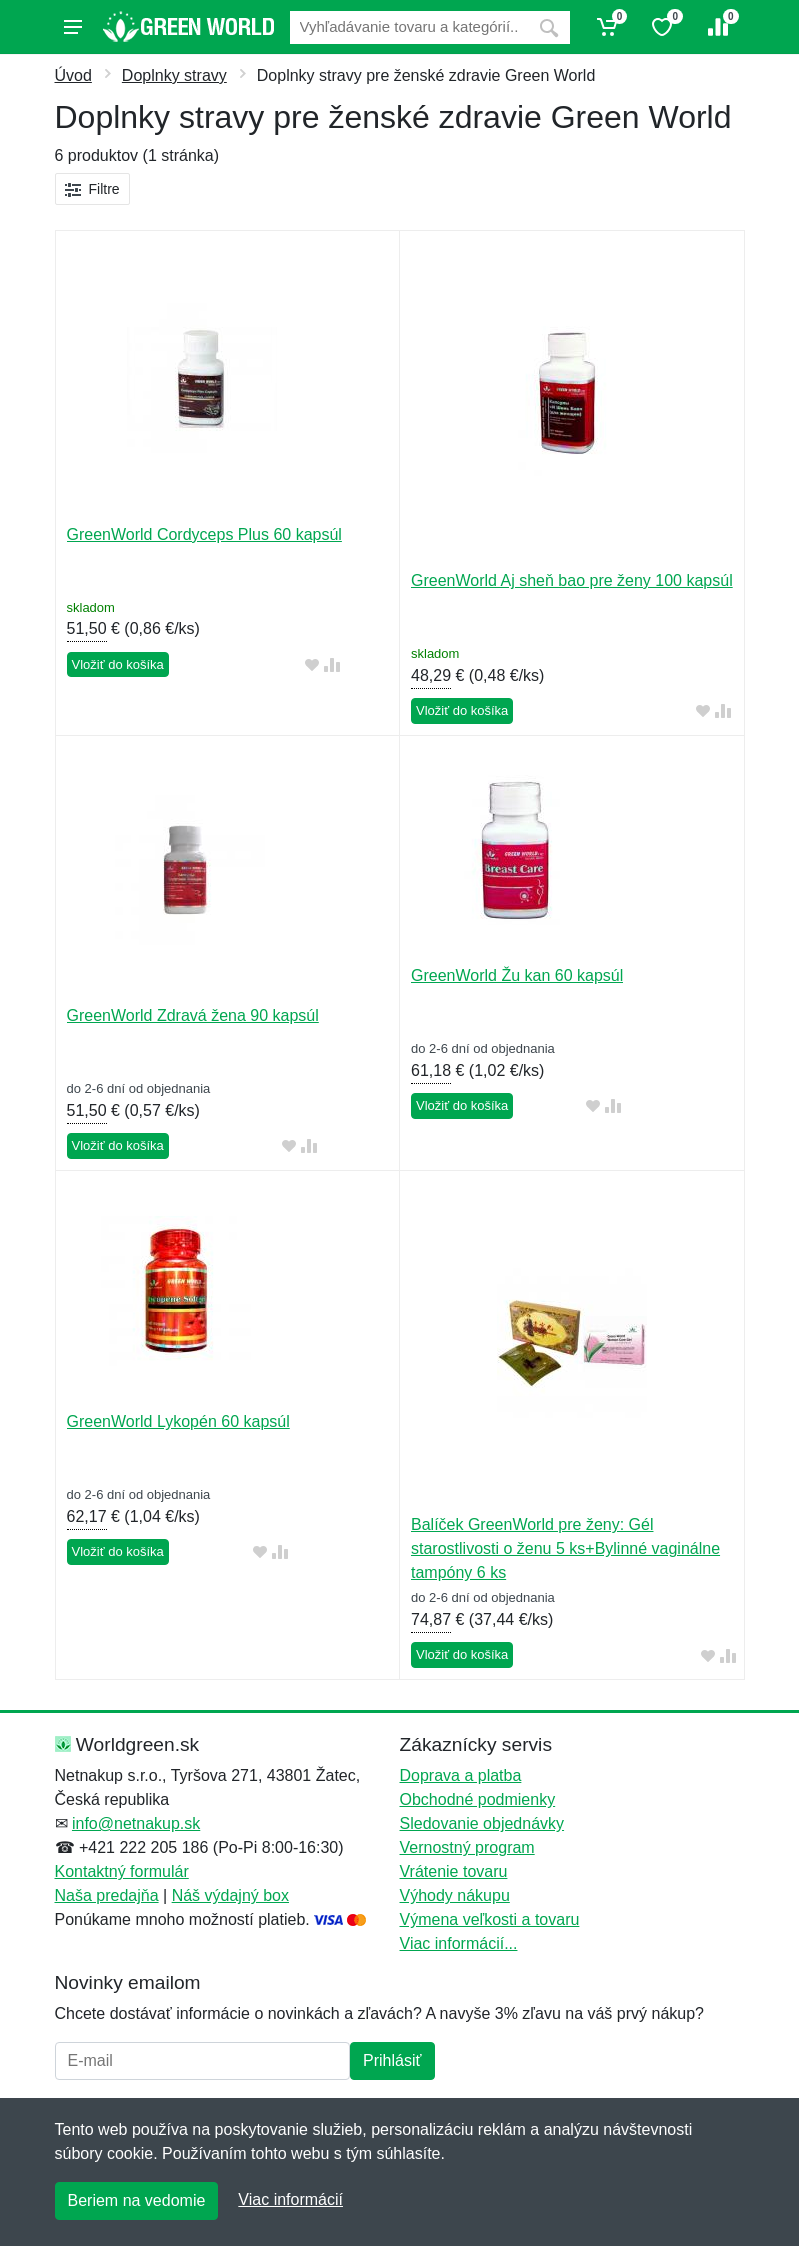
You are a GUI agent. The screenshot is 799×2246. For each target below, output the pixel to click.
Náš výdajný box (230, 1895)
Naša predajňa (107, 1895)
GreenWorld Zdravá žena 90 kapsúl (193, 1015)
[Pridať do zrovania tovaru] (332, 665)
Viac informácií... (459, 1943)
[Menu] (73, 27)
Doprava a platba (461, 1775)
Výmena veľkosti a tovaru (490, 1919)
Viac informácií (290, 2199)
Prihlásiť (392, 2060)
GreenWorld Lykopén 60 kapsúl (178, 1421)
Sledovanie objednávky (482, 1823)
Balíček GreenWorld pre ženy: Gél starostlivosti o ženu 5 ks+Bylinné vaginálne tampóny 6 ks (565, 1548)
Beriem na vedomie (137, 2200)
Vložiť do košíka (118, 664)
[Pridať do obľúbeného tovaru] (312, 665)
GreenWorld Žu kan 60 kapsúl (517, 975)
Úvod (73, 75)
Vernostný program (467, 1847)
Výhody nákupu (455, 1895)
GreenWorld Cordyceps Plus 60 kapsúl (204, 534)
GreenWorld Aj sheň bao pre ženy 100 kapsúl (572, 580)
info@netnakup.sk (136, 1823)
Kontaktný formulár (122, 1871)
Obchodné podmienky (478, 1799)
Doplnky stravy (174, 75)
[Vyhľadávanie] (409, 27)
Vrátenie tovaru (454, 1871)
